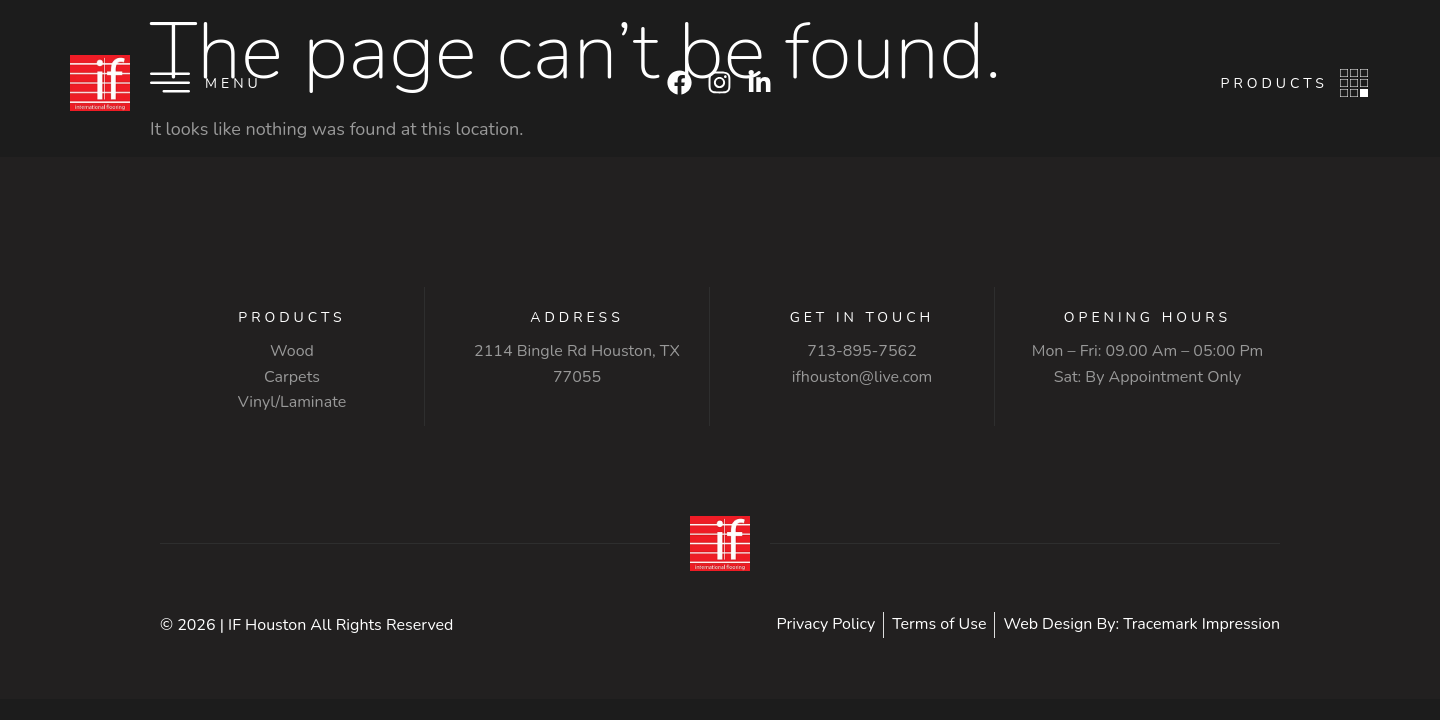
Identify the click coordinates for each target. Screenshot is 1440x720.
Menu (233, 83)
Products (1274, 83)
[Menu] (170, 83)
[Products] (1354, 83)
